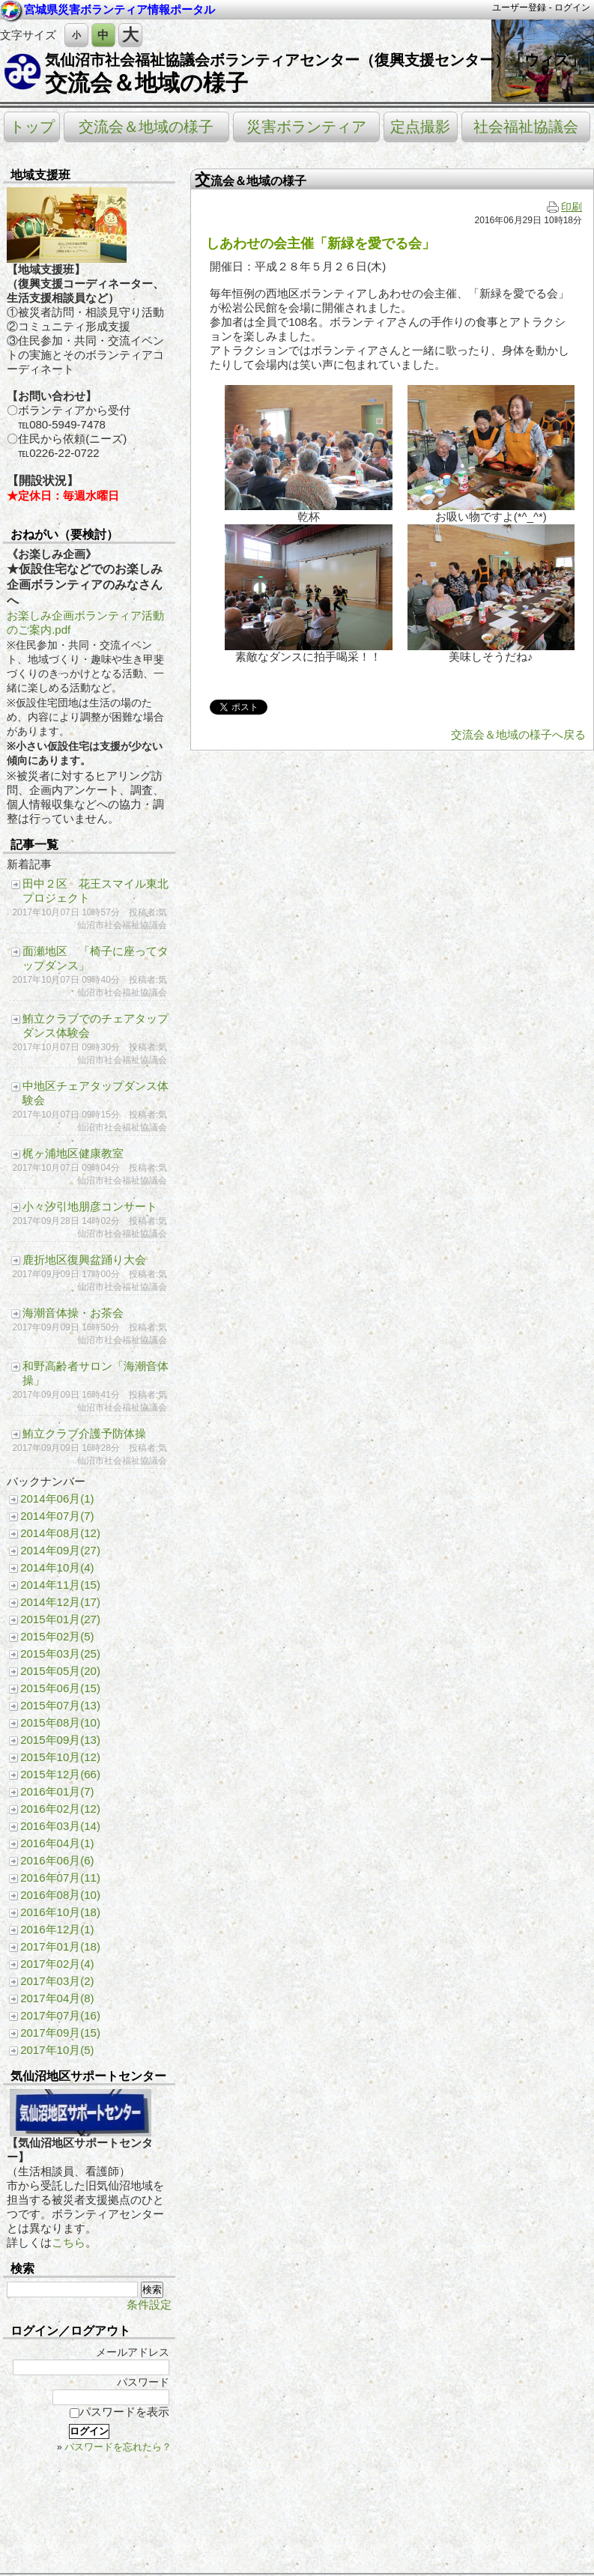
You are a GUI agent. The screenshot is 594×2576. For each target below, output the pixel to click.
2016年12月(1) (57, 1929)
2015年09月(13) (60, 1739)
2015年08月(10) (60, 1722)
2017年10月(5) (57, 2049)
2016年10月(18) (60, 1912)
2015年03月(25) (60, 1653)
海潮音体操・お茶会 (73, 1312)
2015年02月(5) (57, 1636)
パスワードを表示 (119, 2411)
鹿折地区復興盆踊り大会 (84, 1259)
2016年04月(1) (57, 1843)
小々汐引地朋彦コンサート (89, 1206)
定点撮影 (420, 127)
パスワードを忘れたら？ (118, 2447)
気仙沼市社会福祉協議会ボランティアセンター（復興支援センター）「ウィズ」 (314, 60)
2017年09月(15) (60, 2032)
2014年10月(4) (57, 1567)
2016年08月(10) (60, 1894)
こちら (68, 2242)
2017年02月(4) (57, 1963)
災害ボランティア (306, 127)
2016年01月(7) (57, 1791)
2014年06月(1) (57, 1498)
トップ (32, 127)
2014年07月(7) (57, 1515)
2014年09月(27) (60, 1550)
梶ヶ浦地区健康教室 (73, 1153)
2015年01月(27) (60, 1619)
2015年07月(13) (60, 1705)
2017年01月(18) (60, 1946)
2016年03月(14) (60, 1825)
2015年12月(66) (60, 1774)
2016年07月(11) (60, 1877)
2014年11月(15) (60, 1584)
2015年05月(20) (60, 1670)
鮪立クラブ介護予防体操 (84, 1433)
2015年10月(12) (60, 1757)
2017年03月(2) (57, 1981)
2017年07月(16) (60, 2015)
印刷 (564, 207)
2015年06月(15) (60, 1688)
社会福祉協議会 (525, 127)
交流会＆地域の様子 (146, 82)
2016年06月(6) (57, 1860)
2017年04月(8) (57, 1998)
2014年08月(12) (60, 1533)
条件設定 (149, 2304)
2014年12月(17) (60, 1601)
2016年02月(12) (60, 1808)
